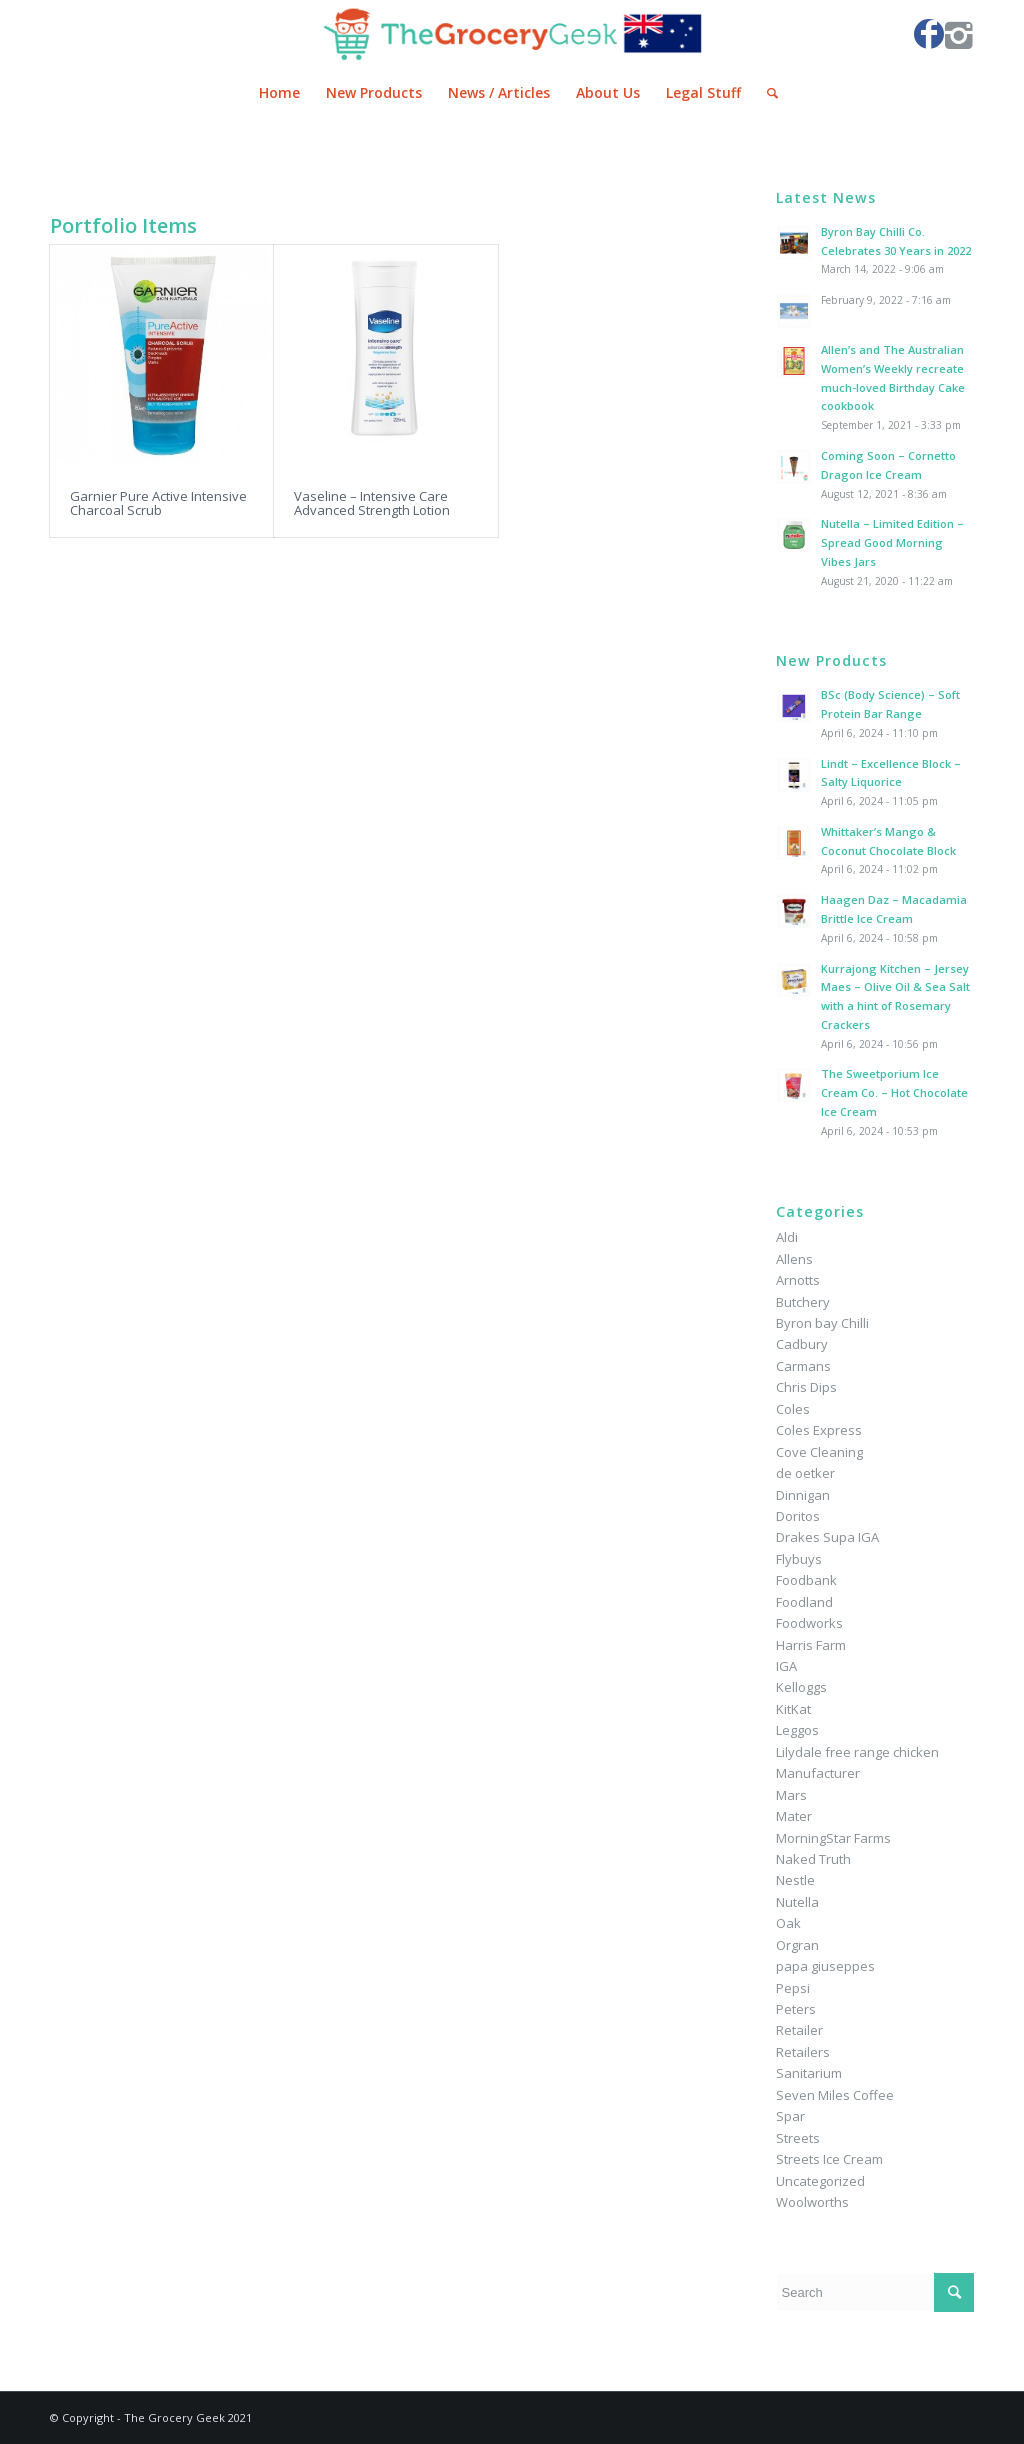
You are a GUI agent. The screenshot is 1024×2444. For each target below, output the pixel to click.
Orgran (797, 1945)
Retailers (803, 2052)
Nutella (797, 1902)
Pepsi (793, 1988)
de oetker (805, 1473)
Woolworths (812, 2202)
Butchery (803, 1302)
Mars (791, 1795)
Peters (796, 2009)
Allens (794, 1259)
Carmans (803, 1366)
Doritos (798, 1516)
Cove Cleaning (819, 1452)
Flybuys (799, 1559)
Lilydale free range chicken (857, 1752)
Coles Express (819, 1430)
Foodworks (809, 1623)
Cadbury (802, 1344)
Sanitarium (809, 2073)
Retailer (799, 2030)
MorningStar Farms (833, 1838)
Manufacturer (818, 1773)
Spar (790, 2116)
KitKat (793, 1709)
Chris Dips (806, 1387)
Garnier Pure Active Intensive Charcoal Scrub (158, 503)
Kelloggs (801, 1687)
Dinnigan (803, 1495)
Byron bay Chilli (822, 1323)
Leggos (797, 1730)
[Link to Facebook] (929, 34)
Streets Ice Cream (829, 2159)
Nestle (795, 1880)
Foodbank (806, 1580)
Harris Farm (811, 1645)
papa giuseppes (825, 1966)
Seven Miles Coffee (835, 2095)
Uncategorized (820, 2181)
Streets (798, 2138)
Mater (794, 1816)
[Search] (766, 93)
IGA (786, 1666)
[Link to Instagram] (959, 34)
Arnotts (798, 1280)
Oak (788, 1923)
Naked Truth (813, 1859)
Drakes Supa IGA (827, 1537)
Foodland (804, 1602)
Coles (793, 1409)
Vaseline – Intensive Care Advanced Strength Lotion (372, 503)
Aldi (787, 1237)
